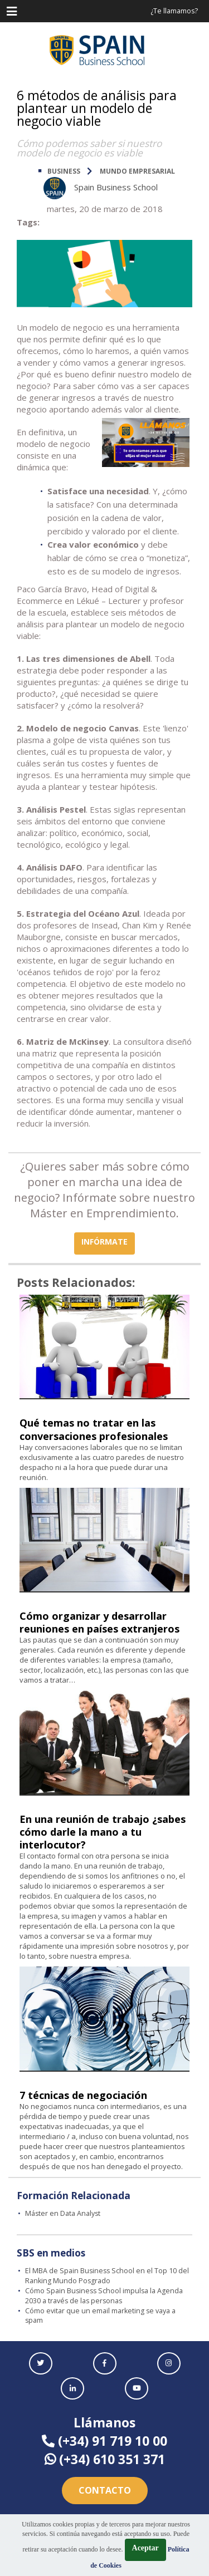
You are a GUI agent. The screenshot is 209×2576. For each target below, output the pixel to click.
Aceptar (145, 2548)
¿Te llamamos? (174, 11)
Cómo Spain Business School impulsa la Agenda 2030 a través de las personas (104, 2295)
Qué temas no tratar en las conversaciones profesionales (94, 1429)
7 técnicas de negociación (83, 2095)
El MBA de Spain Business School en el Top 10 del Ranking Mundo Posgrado (107, 2275)
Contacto (105, 2490)
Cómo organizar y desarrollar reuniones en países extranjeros (99, 1622)
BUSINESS (63, 171)
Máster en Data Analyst (62, 2213)
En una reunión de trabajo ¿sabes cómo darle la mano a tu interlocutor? (103, 1831)
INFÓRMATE (104, 1241)
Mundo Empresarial (137, 171)
